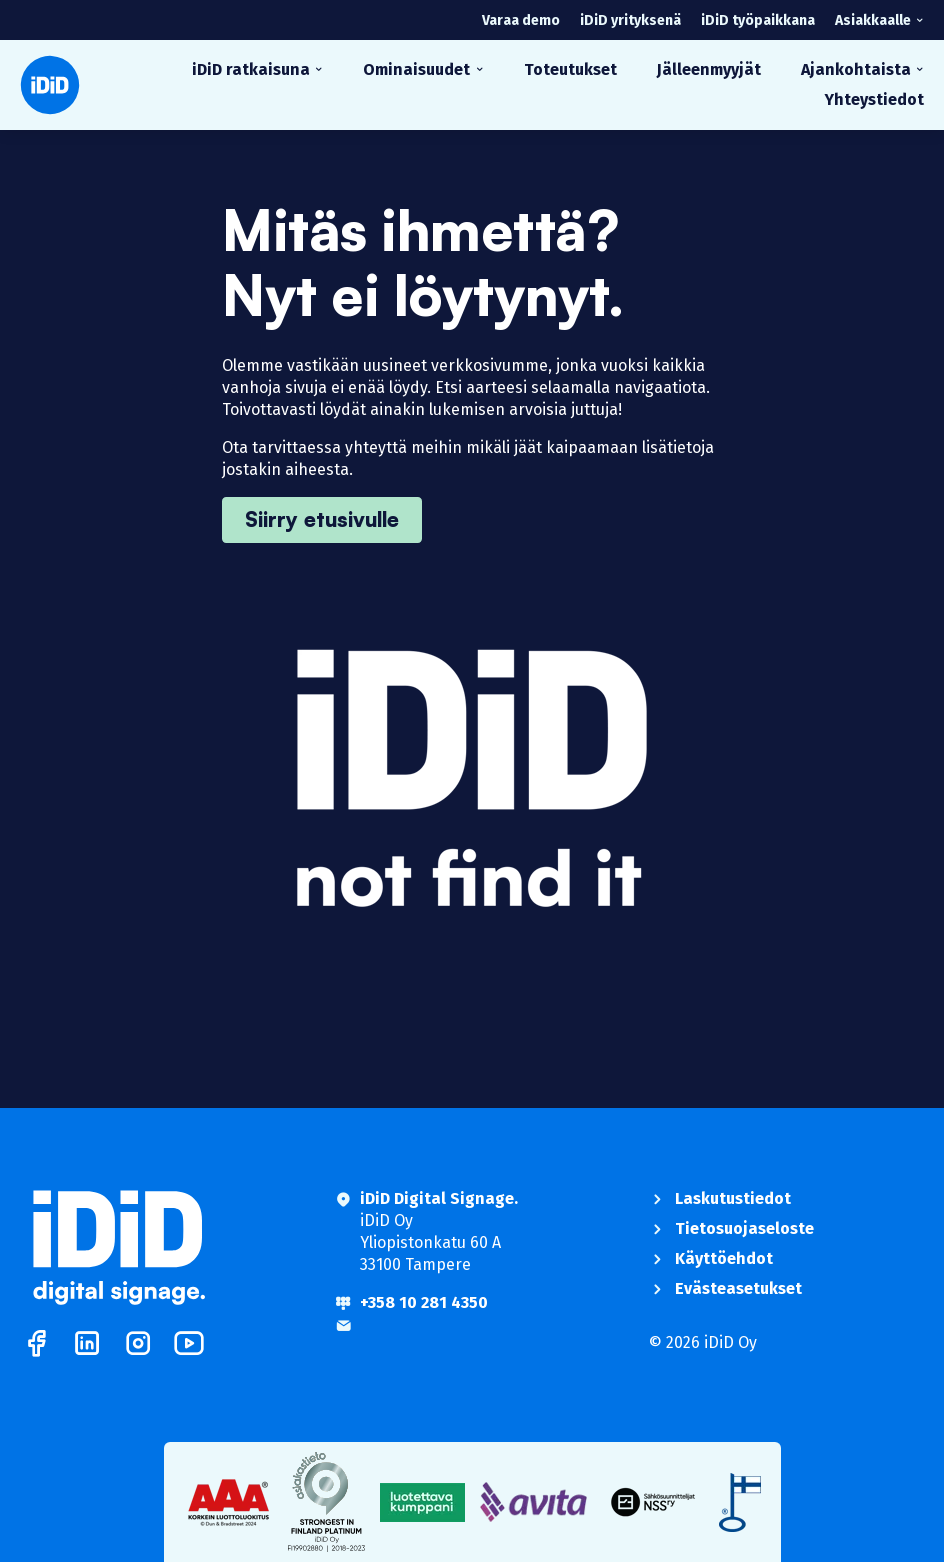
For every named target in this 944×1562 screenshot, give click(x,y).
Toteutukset (570, 69)
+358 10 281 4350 (424, 1302)
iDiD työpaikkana (758, 20)
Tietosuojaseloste (744, 1228)
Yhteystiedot (874, 99)
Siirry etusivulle (322, 519)
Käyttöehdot (724, 1258)
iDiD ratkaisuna (251, 69)
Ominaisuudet (416, 69)
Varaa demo (521, 20)
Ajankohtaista (856, 69)
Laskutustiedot (733, 1198)
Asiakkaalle (873, 20)
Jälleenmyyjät (709, 69)
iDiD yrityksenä (630, 20)
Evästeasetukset (738, 1288)
